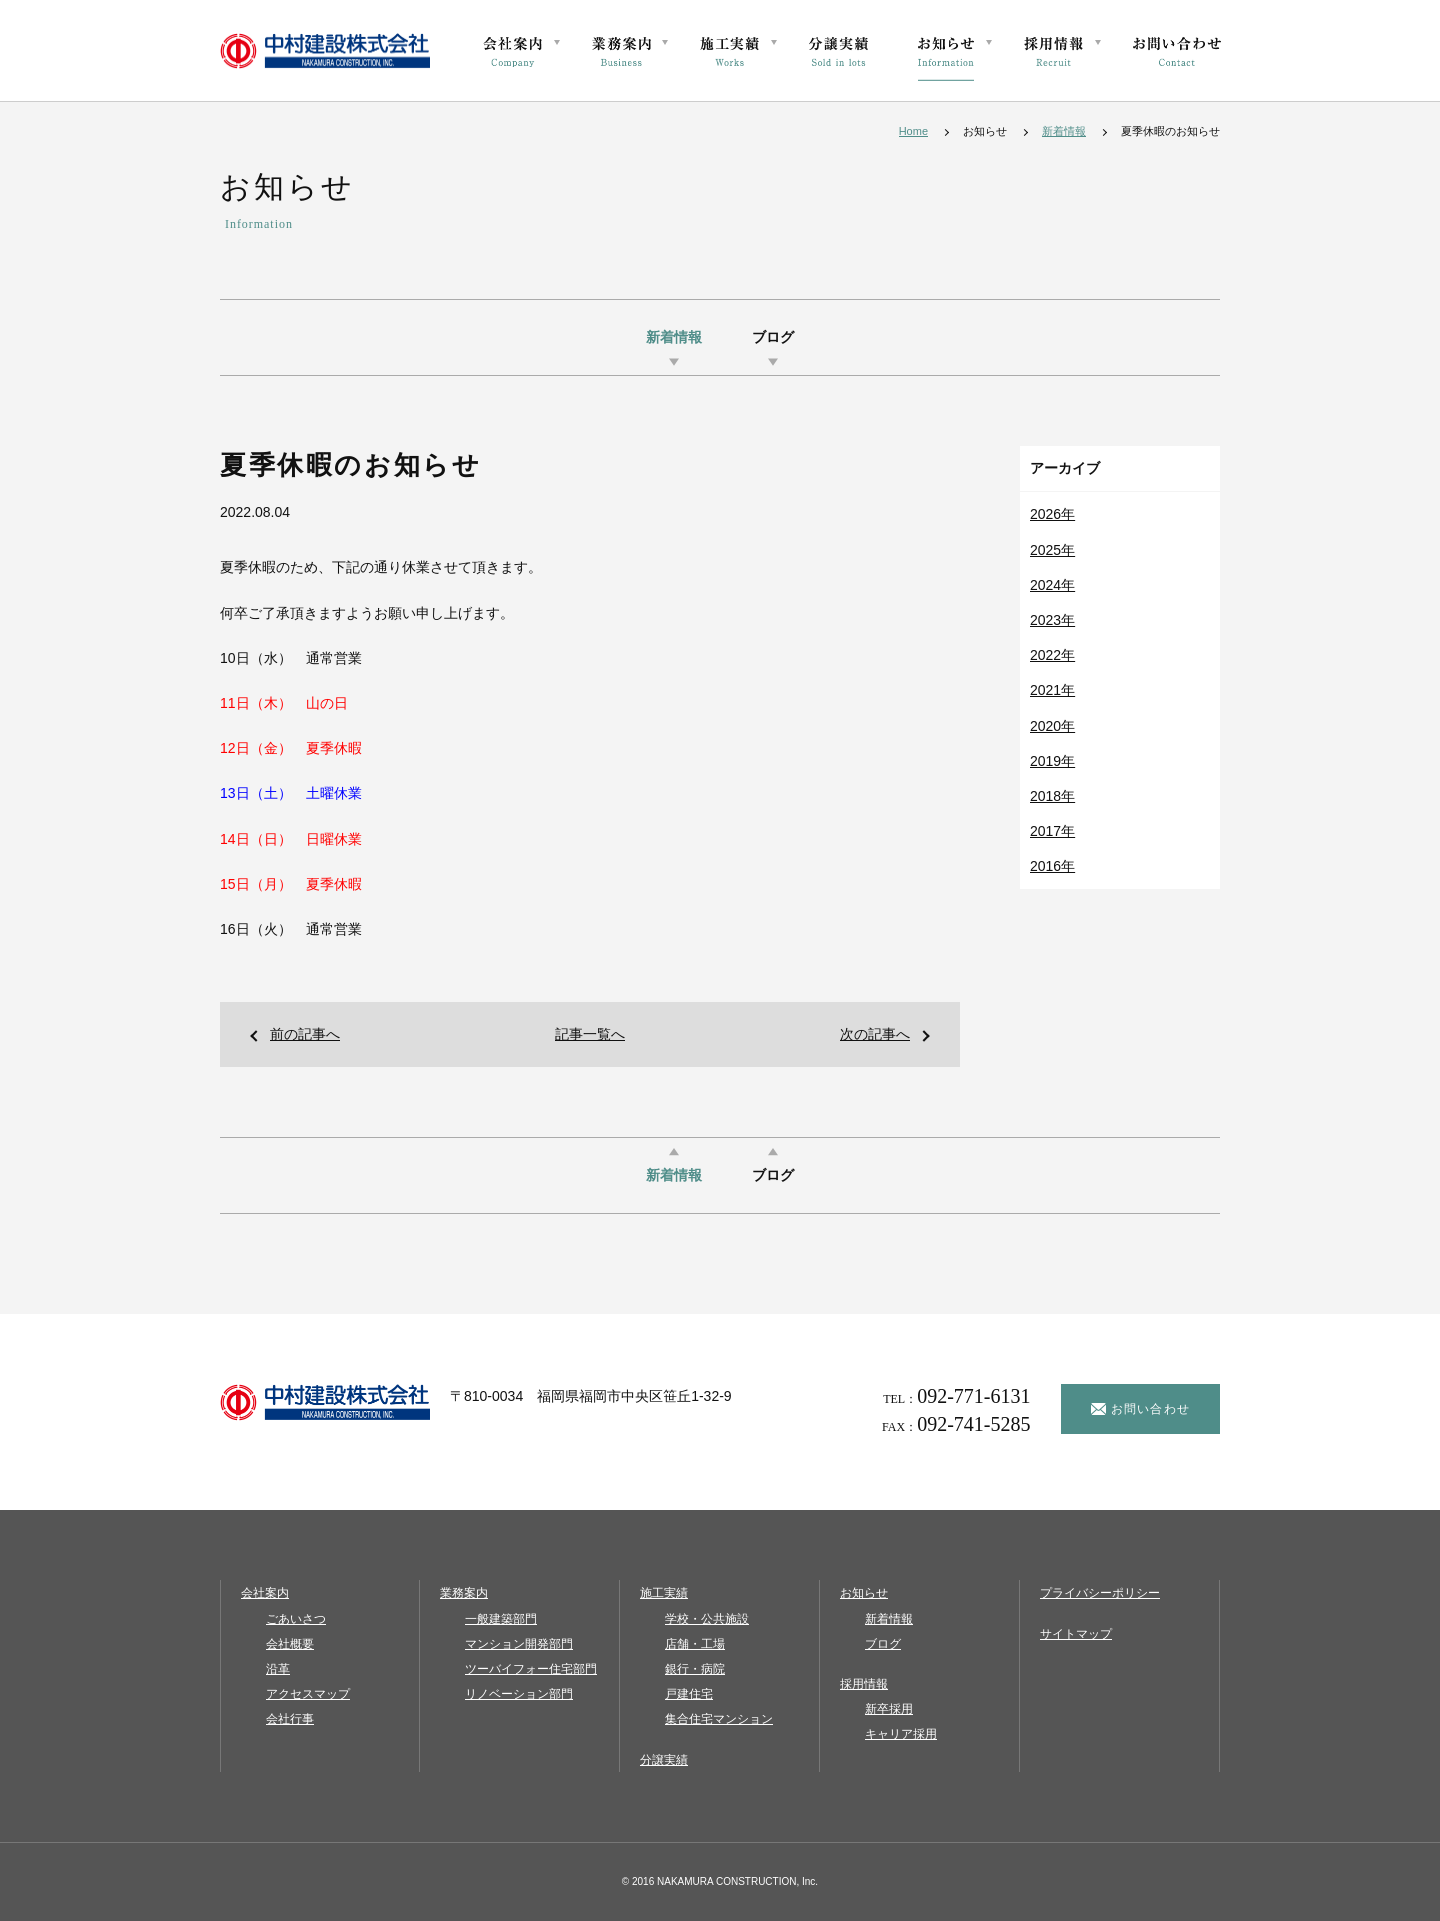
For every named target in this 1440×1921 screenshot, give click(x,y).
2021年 (1052, 690)
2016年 (1052, 866)
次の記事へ (875, 1034)
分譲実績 (664, 1760)
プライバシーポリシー (1100, 1593)
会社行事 (290, 1719)
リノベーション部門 (519, 1694)
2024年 (1052, 585)
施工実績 (664, 1593)
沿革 (278, 1669)
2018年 (1052, 796)
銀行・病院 (695, 1669)
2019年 (1052, 761)
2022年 (1052, 655)
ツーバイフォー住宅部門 (531, 1669)
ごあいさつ (296, 1619)
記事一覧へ (590, 1034)
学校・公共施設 (707, 1619)
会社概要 (290, 1644)
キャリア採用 (901, 1734)
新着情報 (1064, 131)
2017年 (1052, 831)
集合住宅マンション (719, 1719)
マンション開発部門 (519, 1644)
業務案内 (464, 1593)
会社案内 (265, 1593)
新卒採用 (889, 1709)
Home (913, 131)
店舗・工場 (695, 1644)
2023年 (1052, 620)
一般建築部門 (501, 1619)
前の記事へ (305, 1034)
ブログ (773, 337)
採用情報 (864, 1684)
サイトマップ (1076, 1634)
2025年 (1052, 550)
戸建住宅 (689, 1694)
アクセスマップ (308, 1694)
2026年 (1052, 514)
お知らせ (864, 1593)
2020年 (1052, 726)
